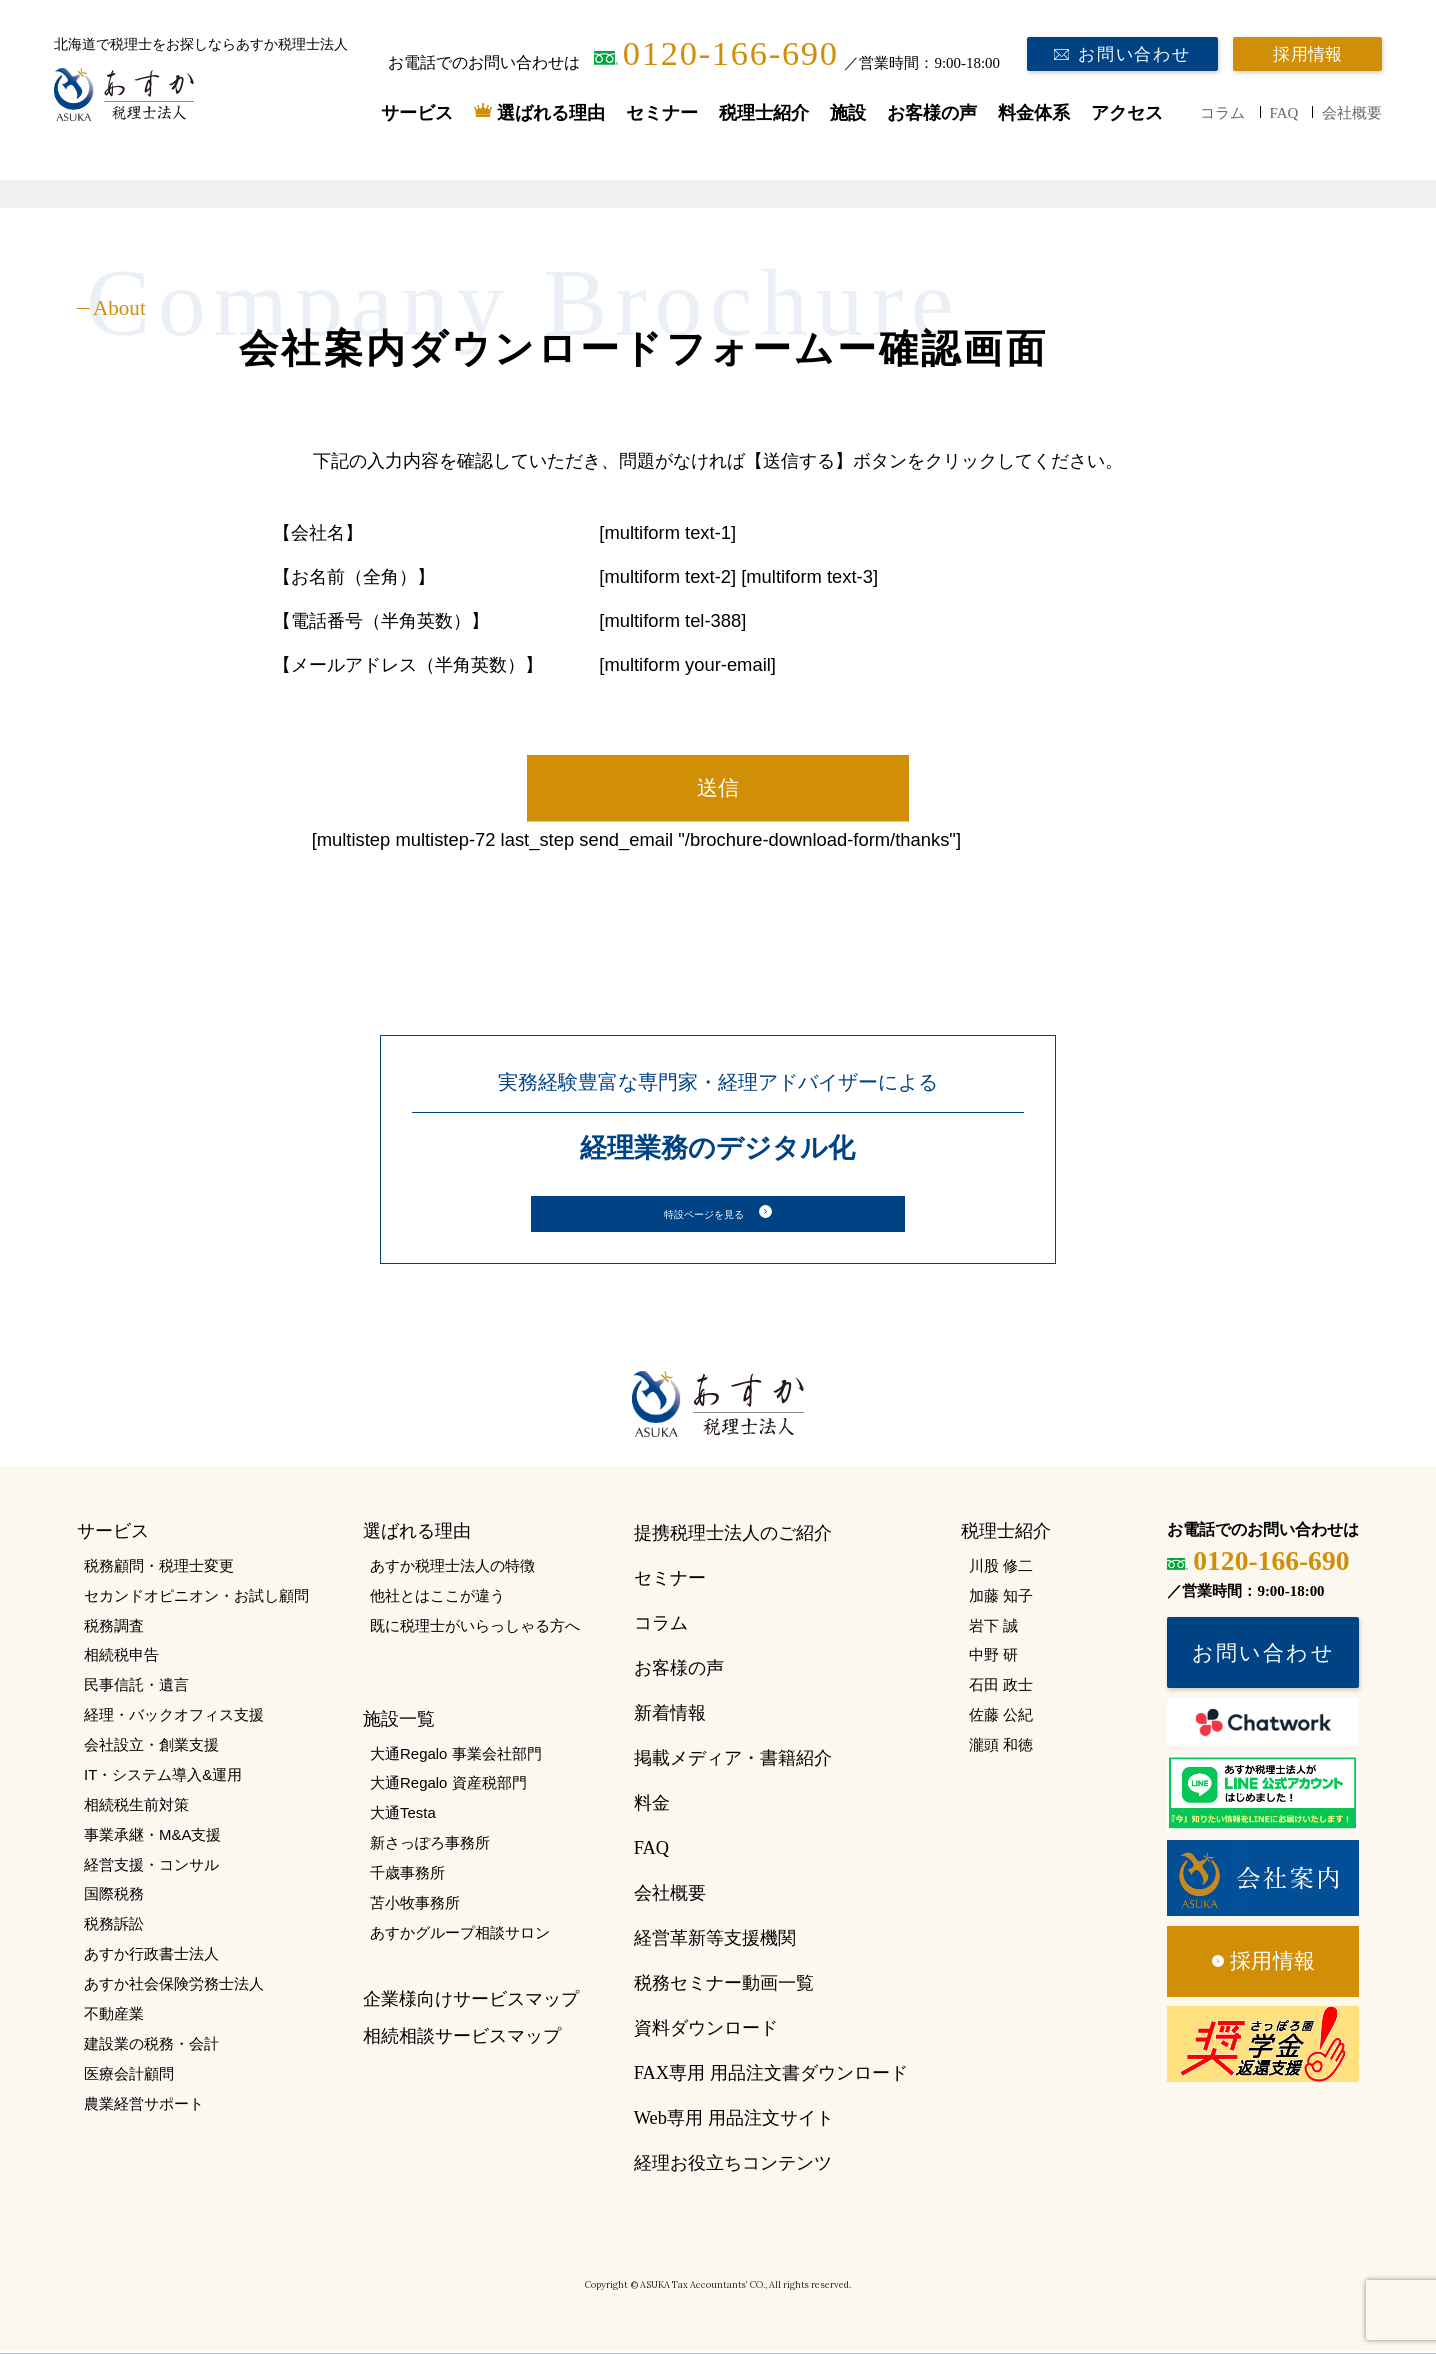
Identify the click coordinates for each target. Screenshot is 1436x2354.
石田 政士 (1001, 1687)
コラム (1222, 113)
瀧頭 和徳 (1001, 1747)
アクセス (1127, 113)
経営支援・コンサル (151, 1866)
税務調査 (114, 1627)
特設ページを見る (704, 1215)
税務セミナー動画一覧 (724, 1986)
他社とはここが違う (437, 1598)
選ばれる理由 (551, 113)
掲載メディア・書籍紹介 (733, 1761)
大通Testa (403, 1815)
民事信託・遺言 (136, 1687)
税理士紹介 (764, 113)
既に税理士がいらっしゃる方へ (475, 1627)
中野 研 (993, 1657)
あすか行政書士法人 (151, 1956)
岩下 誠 (993, 1627)
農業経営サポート (144, 2105)
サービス (417, 113)
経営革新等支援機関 (715, 1941)
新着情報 (670, 1716)
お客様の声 (932, 113)
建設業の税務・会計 (151, 2046)
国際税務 (114, 1896)
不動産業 (114, 2016)
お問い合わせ (1134, 54)
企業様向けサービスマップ (471, 2002)
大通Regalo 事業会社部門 (455, 1756)
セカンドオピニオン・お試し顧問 (196, 1598)
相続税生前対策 (136, 1807)
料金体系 (1034, 113)
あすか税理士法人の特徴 (452, 1568)
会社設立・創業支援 (151, 1747)
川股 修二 (1001, 1568)
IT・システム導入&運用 (163, 1777)
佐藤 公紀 (1001, 1717)
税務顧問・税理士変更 (159, 1568)
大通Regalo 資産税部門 (448, 1785)
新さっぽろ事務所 (430, 1845)
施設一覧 (399, 1722)
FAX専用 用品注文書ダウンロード (771, 2076)
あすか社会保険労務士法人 (174, 1986)
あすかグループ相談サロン (460, 1935)
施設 (848, 113)
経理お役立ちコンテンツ (733, 2166)
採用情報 (1307, 54)
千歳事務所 (407, 1875)
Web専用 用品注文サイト (734, 2121)
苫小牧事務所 (415, 1905)
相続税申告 (121, 1657)
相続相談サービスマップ (462, 2038)
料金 (652, 1806)
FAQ (1284, 113)
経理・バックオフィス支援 (174, 1717)
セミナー (662, 113)
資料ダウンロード (706, 2031)
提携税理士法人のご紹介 (733, 1536)
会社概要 (1352, 113)
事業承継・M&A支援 (152, 1837)
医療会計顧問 (129, 2076)
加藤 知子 (1001, 1598)
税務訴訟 (114, 1926)
